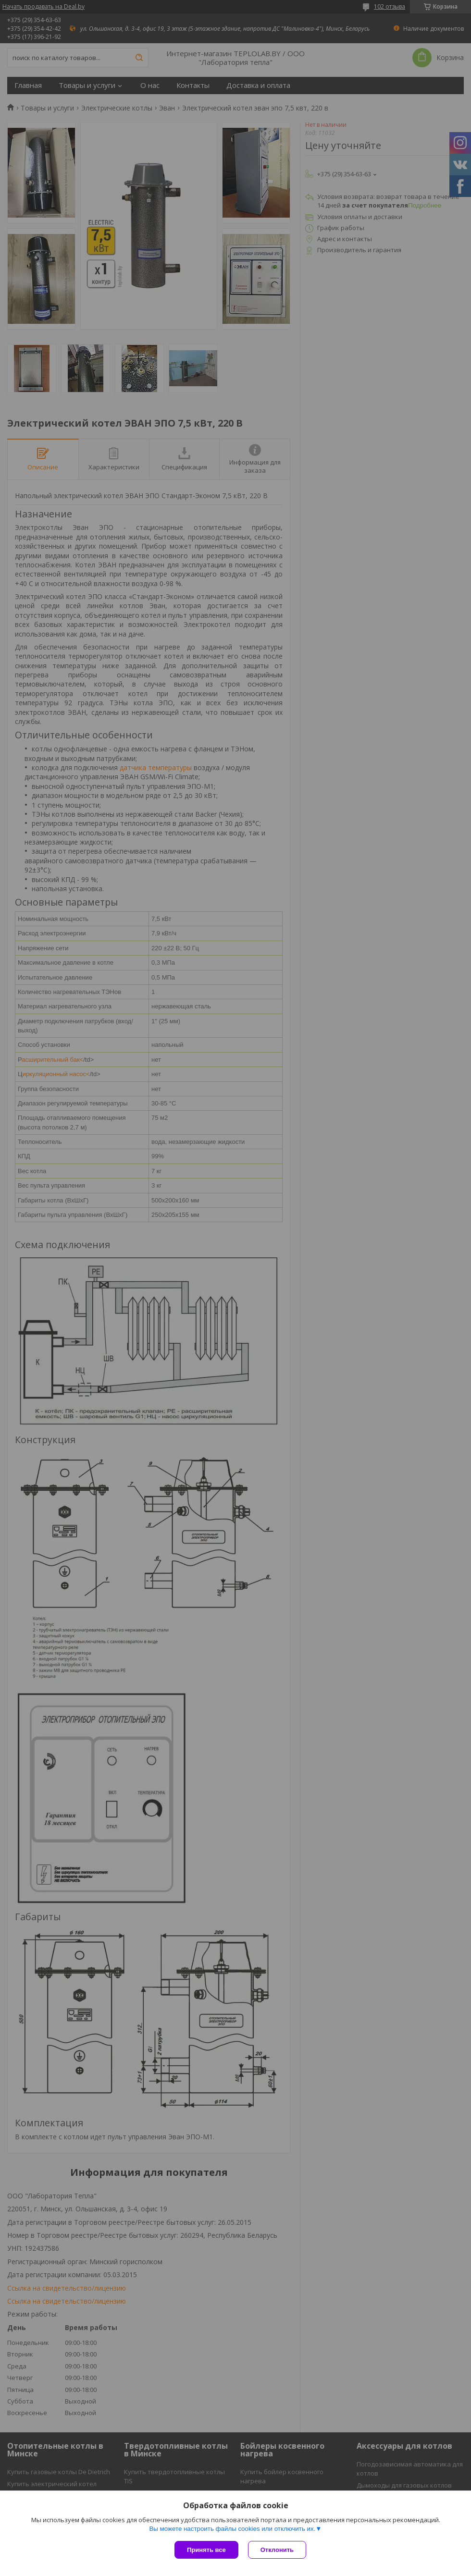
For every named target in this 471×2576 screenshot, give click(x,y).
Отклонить (277, 2549)
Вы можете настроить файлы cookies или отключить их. (232, 2528)
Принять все (206, 2549)
